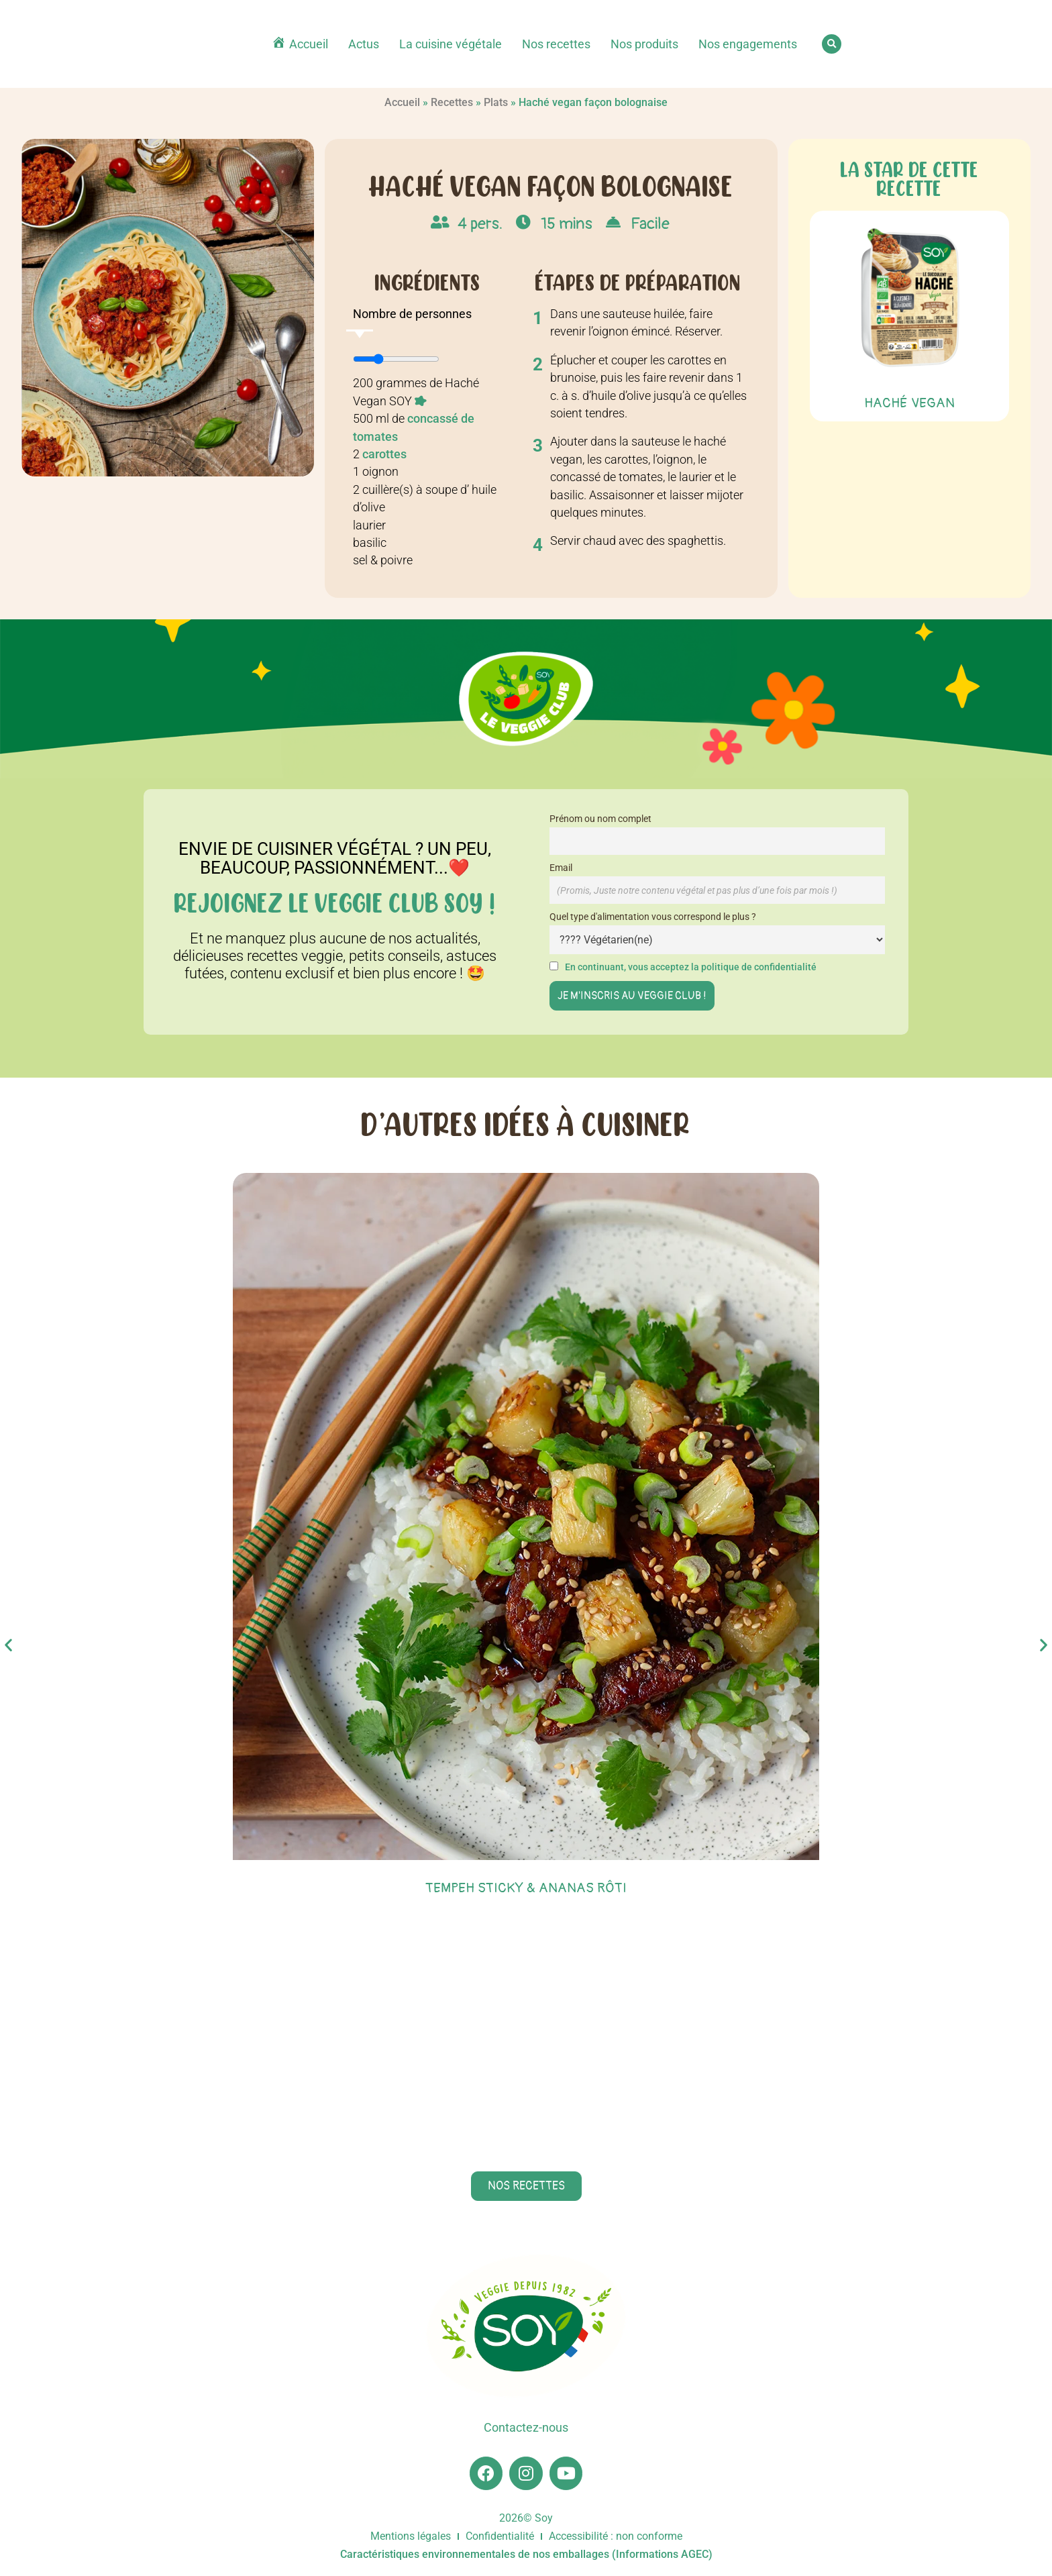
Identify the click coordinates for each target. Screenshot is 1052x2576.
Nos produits (644, 44)
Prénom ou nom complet (600, 819)
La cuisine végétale (450, 44)
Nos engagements (747, 44)
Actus (363, 44)
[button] (832, 44)
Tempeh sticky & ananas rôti (526, 1887)
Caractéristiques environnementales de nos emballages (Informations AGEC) (526, 2554)
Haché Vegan (909, 403)
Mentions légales (410, 2536)
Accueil (402, 102)
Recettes (452, 102)
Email (560, 868)
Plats (496, 102)
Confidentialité (500, 2536)
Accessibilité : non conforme (615, 2536)
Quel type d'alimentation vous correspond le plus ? (652, 917)
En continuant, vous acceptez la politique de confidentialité (691, 967)
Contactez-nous (526, 2427)
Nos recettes (556, 44)
